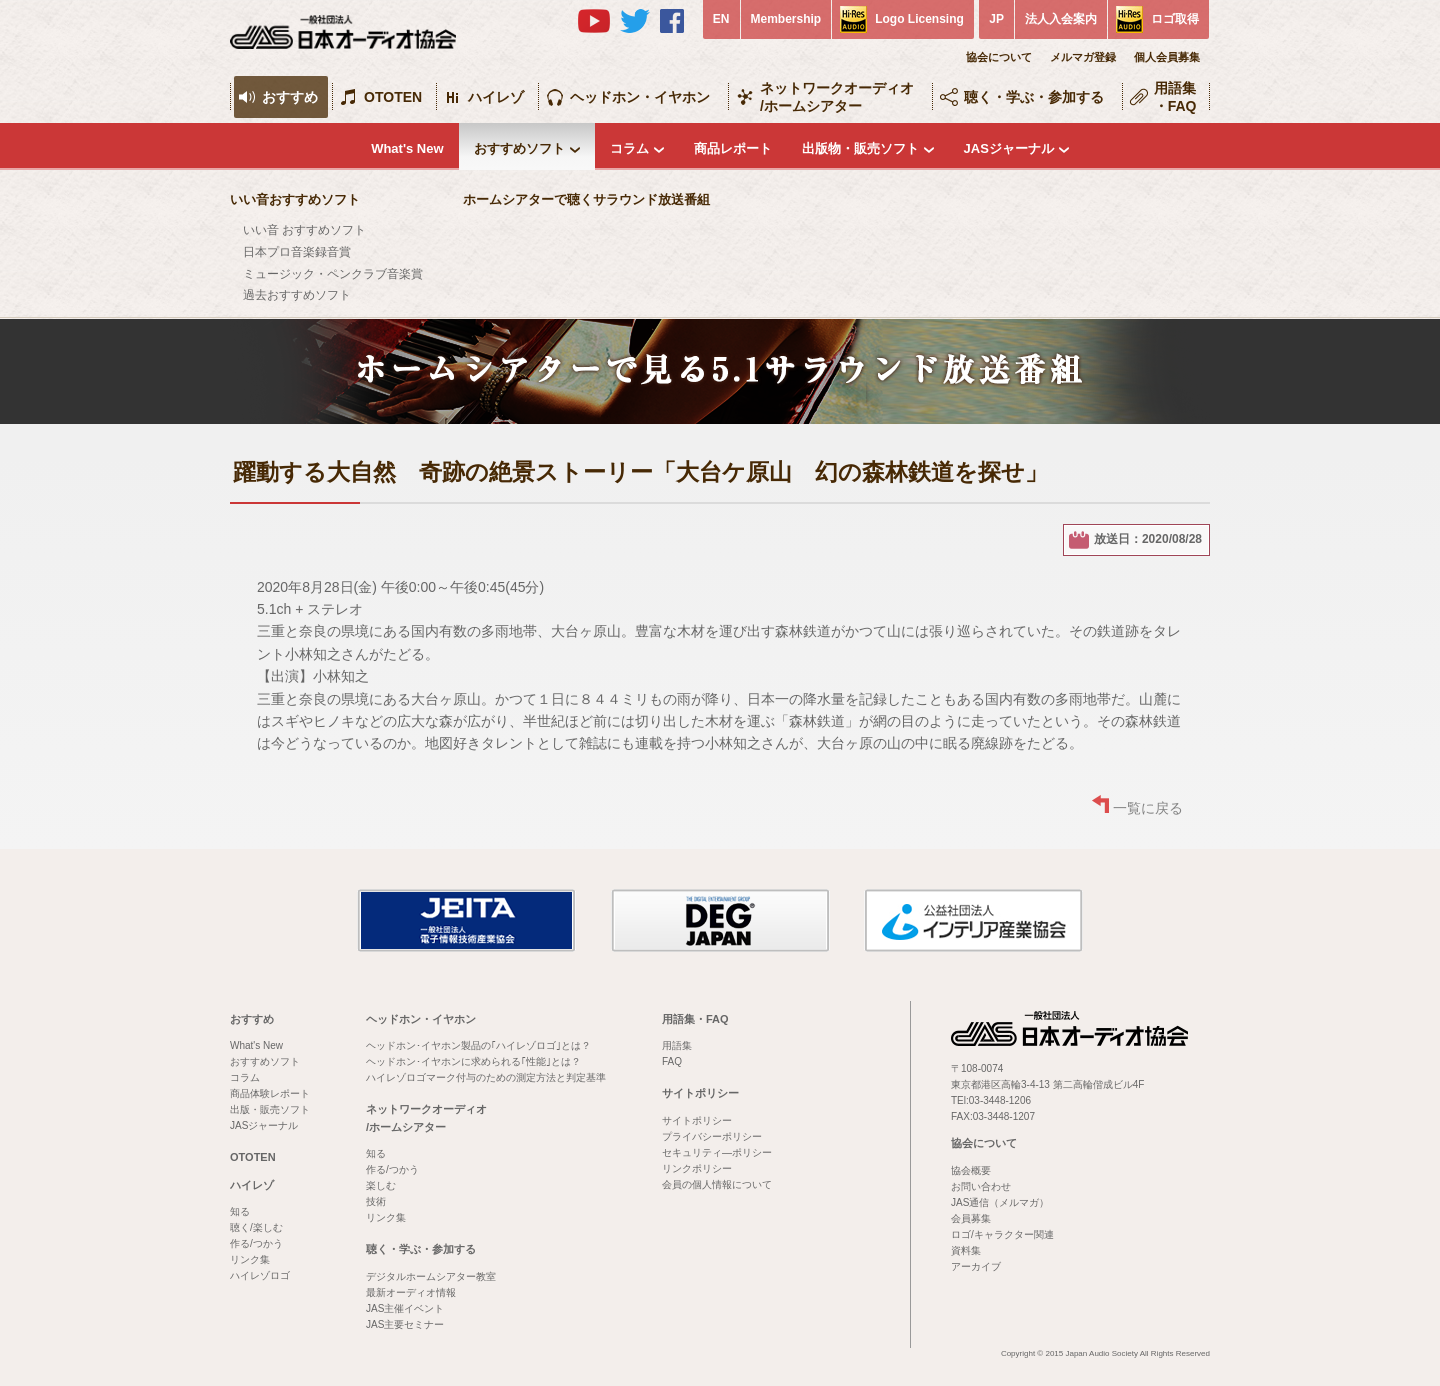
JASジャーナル (1009, 148)
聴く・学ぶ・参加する (1034, 97)
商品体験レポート (270, 1093)
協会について (999, 57)
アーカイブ (976, 1266)
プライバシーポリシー (712, 1136)
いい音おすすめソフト (295, 199)
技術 (376, 1201)
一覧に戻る (1148, 808)
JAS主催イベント (405, 1308)
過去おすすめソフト (297, 295)
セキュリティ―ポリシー (717, 1152)
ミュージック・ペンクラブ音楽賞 (333, 274)
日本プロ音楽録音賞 (297, 252)
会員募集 (971, 1218)
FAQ (672, 1061)
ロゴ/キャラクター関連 (1002, 1234)
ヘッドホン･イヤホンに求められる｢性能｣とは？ (473, 1061)
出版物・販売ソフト (860, 148)
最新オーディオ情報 (411, 1292)
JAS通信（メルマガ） (1000, 1202)
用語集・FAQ (1175, 97)
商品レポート (733, 148)
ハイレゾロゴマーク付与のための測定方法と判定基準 (486, 1077)
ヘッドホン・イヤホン (640, 97)
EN (721, 19)
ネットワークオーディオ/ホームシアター (837, 97)
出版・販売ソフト (270, 1109)
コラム (629, 148)
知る (240, 1211)
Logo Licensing (919, 19)
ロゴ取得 (1175, 19)
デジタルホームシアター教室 (431, 1276)
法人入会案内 (1061, 19)
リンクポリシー (697, 1168)
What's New (407, 148)
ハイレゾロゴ (260, 1275)
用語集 (677, 1045)
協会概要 (971, 1170)
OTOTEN (393, 97)
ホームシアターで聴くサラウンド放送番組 (586, 199)
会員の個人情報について (717, 1184)
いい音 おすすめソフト (304, 230)
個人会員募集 (1167, 57)
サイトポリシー (700, 1093)
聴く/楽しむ (256, 1227)
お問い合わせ (981, 1186)
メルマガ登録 (1083, 57)
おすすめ (290, 97)
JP (996, 19)
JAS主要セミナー (405, 1324)
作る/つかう (256, 1243)
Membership (786, 19)
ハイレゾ (496, 97)
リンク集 (250, 1259)
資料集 (966, 1250)
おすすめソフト (519, 148)
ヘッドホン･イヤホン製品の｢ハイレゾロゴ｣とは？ (478, 1045)
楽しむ (381, 1185)
